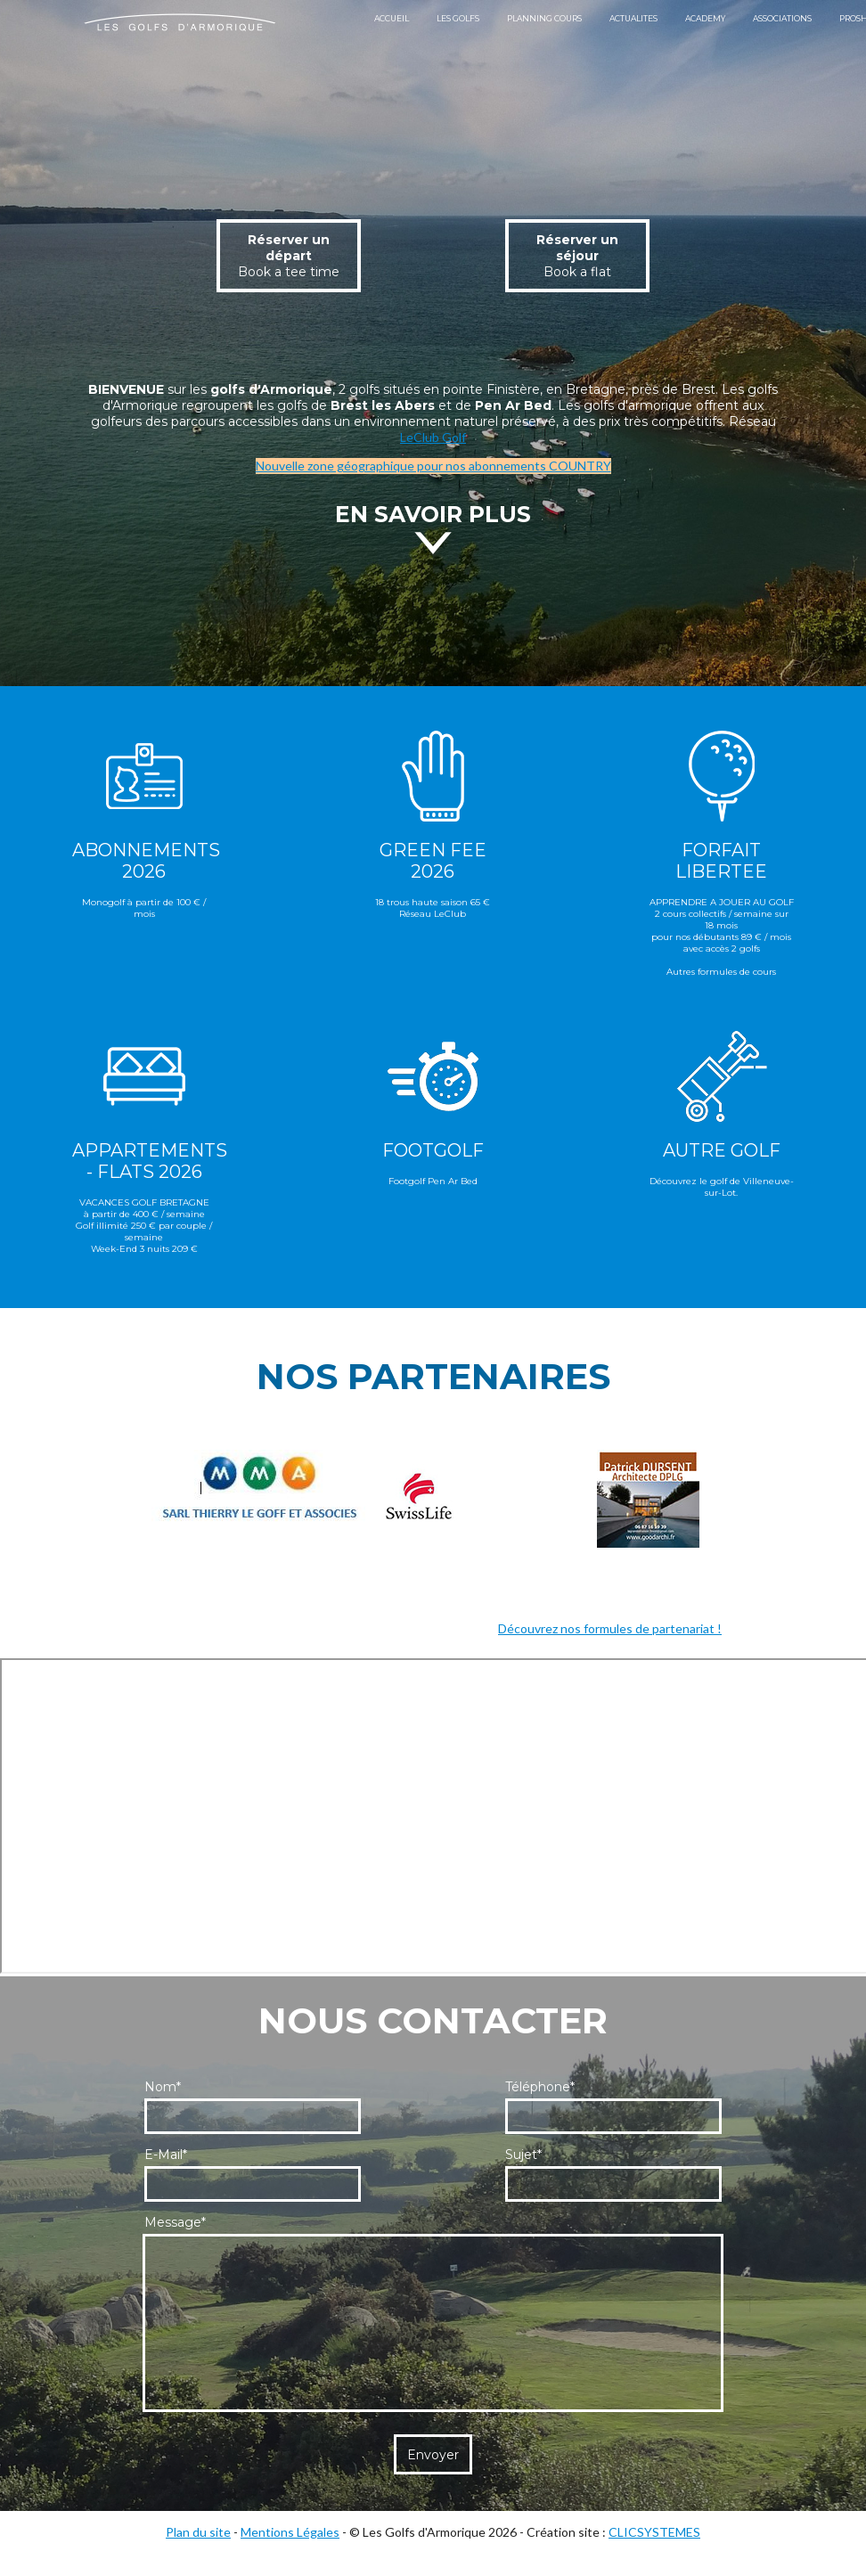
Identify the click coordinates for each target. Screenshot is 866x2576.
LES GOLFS (458, 18)
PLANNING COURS (544, 18)
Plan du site (198, 2531)
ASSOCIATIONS (782, 18)
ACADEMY (705, 18)
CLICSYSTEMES (654, 2531)
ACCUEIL (391, 18)
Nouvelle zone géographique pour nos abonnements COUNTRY (433, 465)
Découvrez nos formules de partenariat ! (610, 1628)
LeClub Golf (433, 437)
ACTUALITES (633, 18)
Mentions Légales (290, 2531)
